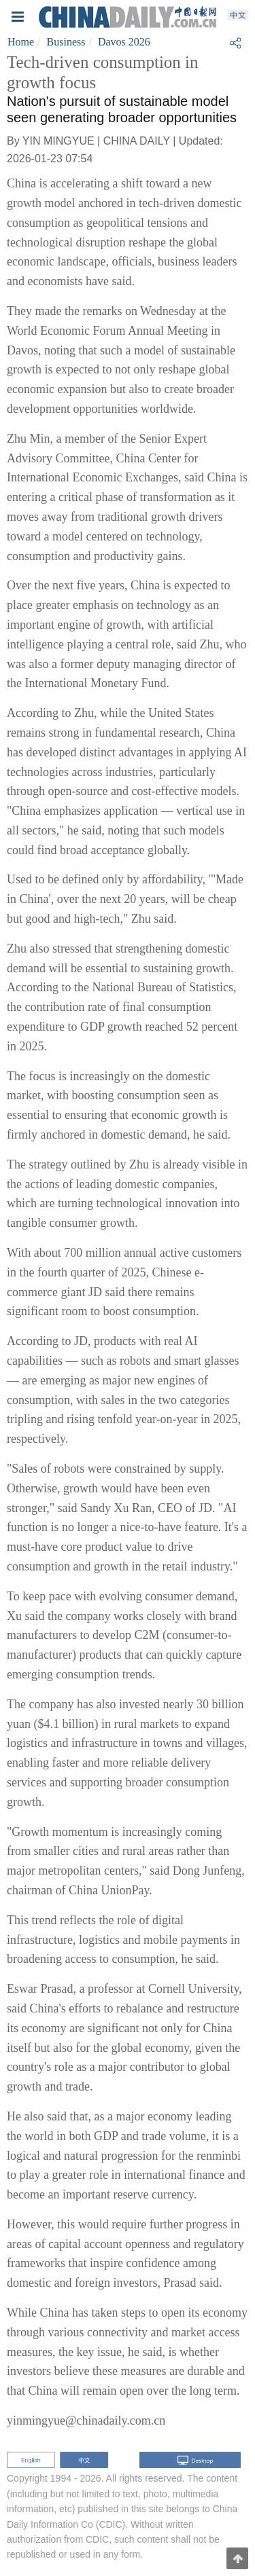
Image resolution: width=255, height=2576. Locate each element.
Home (20, 42)
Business (66, 42)
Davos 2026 (124, 42)
